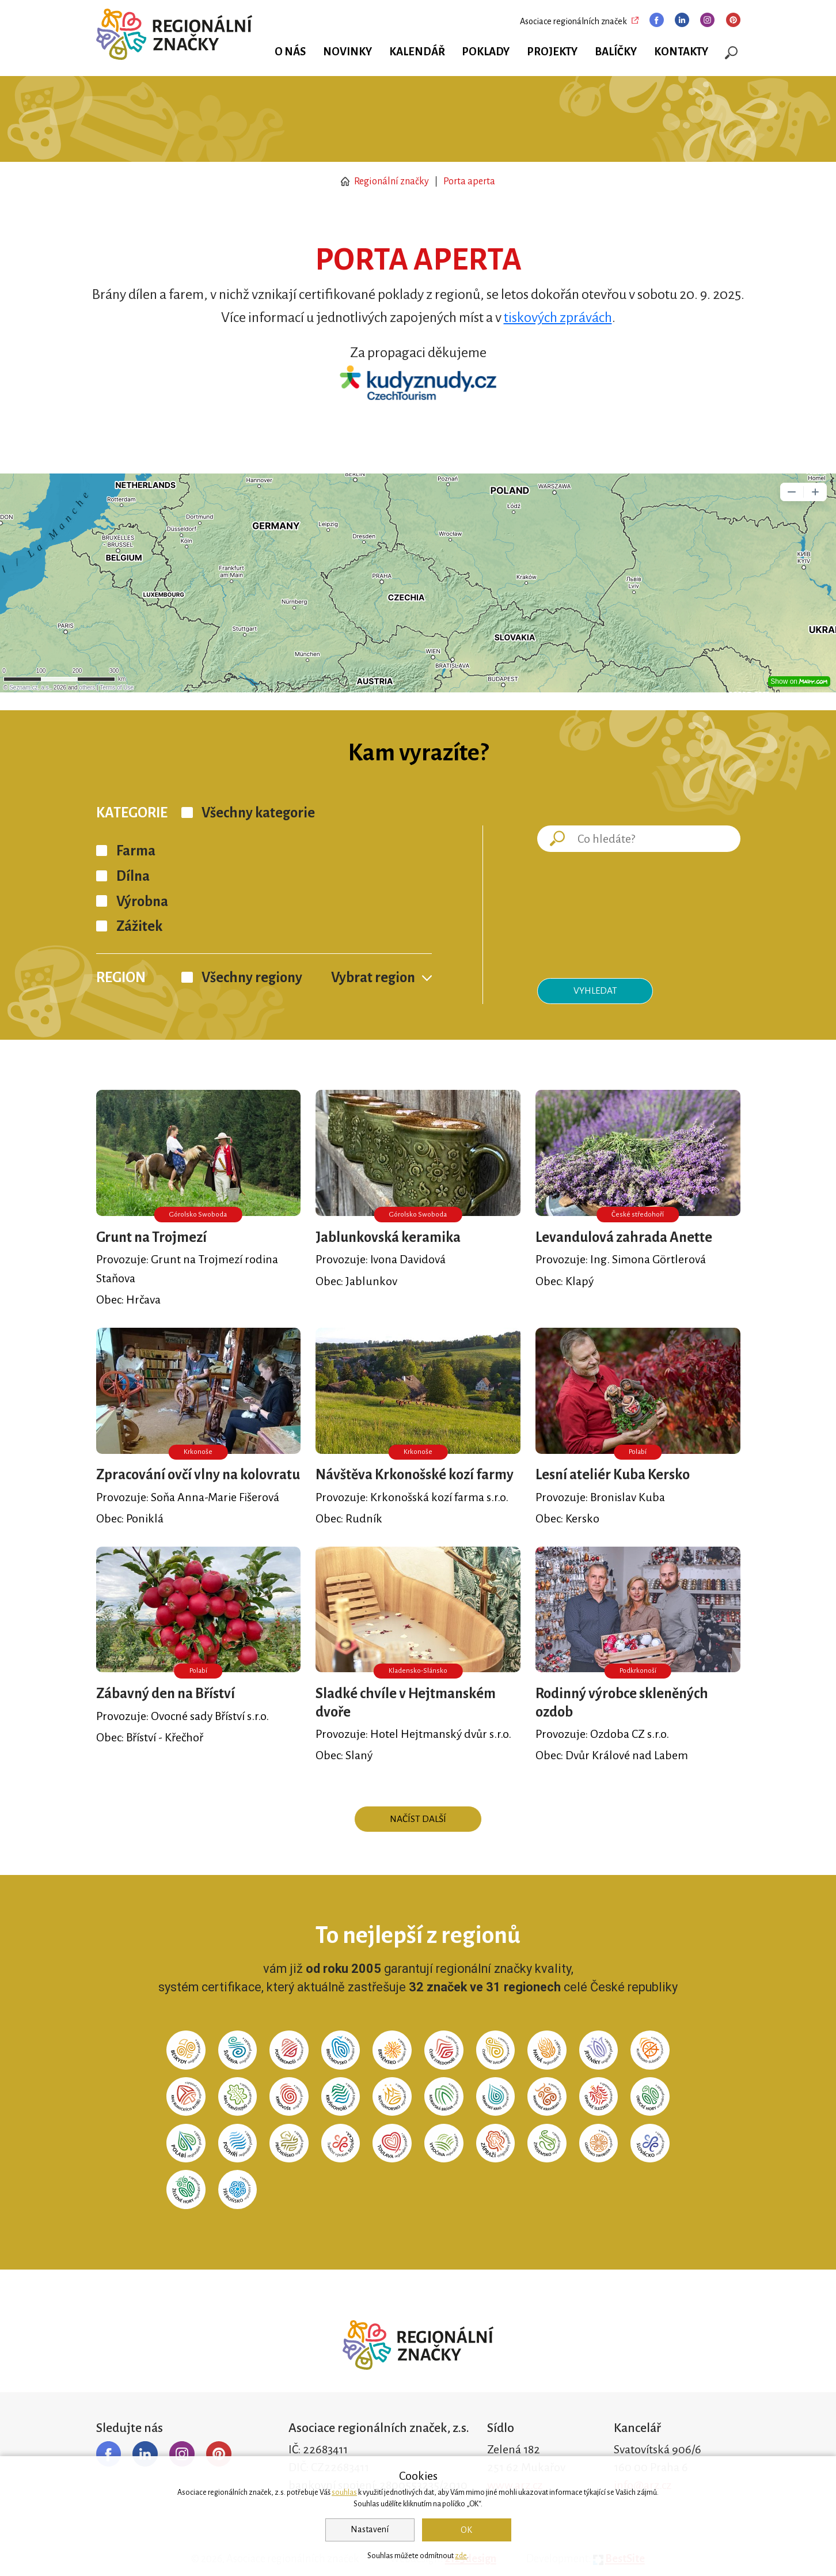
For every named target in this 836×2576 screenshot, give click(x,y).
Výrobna (142, 901)
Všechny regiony (252, 977)
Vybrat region (373, 977)
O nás (290, 52)
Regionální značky (385, 181)
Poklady (486, 52)
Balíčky (616, 52)
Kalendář (417, 52)
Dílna (133, 876)
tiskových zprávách (558, 317)
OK (466, 2530)
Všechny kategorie (258, 812)
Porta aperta (469, 181)
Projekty (552, 52)
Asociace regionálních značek (573, 21)
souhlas (344, 2492)
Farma (135, 850)
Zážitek (139, 926)
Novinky (347, 52)
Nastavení (370, 2529)
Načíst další (418, 1819)
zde (461, 2556)
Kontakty (681, 52)
